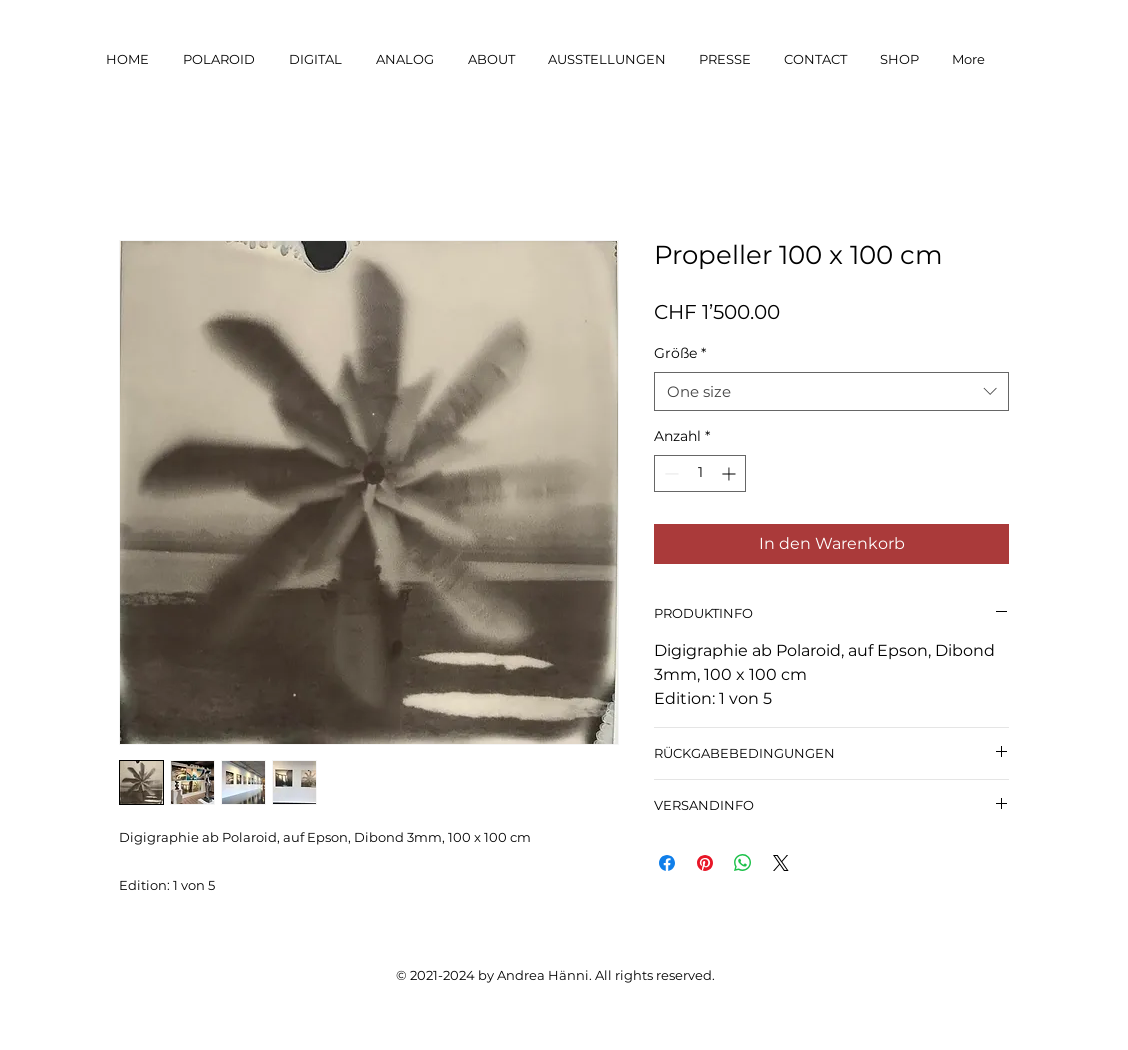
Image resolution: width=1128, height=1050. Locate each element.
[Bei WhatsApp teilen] (743, 863)
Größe (680, 353)
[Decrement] (669, 473)
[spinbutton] (700, 473)
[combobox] (831, 391)
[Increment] (730, 473)
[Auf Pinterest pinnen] (705, 863)
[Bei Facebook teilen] (667, 863)
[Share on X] (781, 863)
